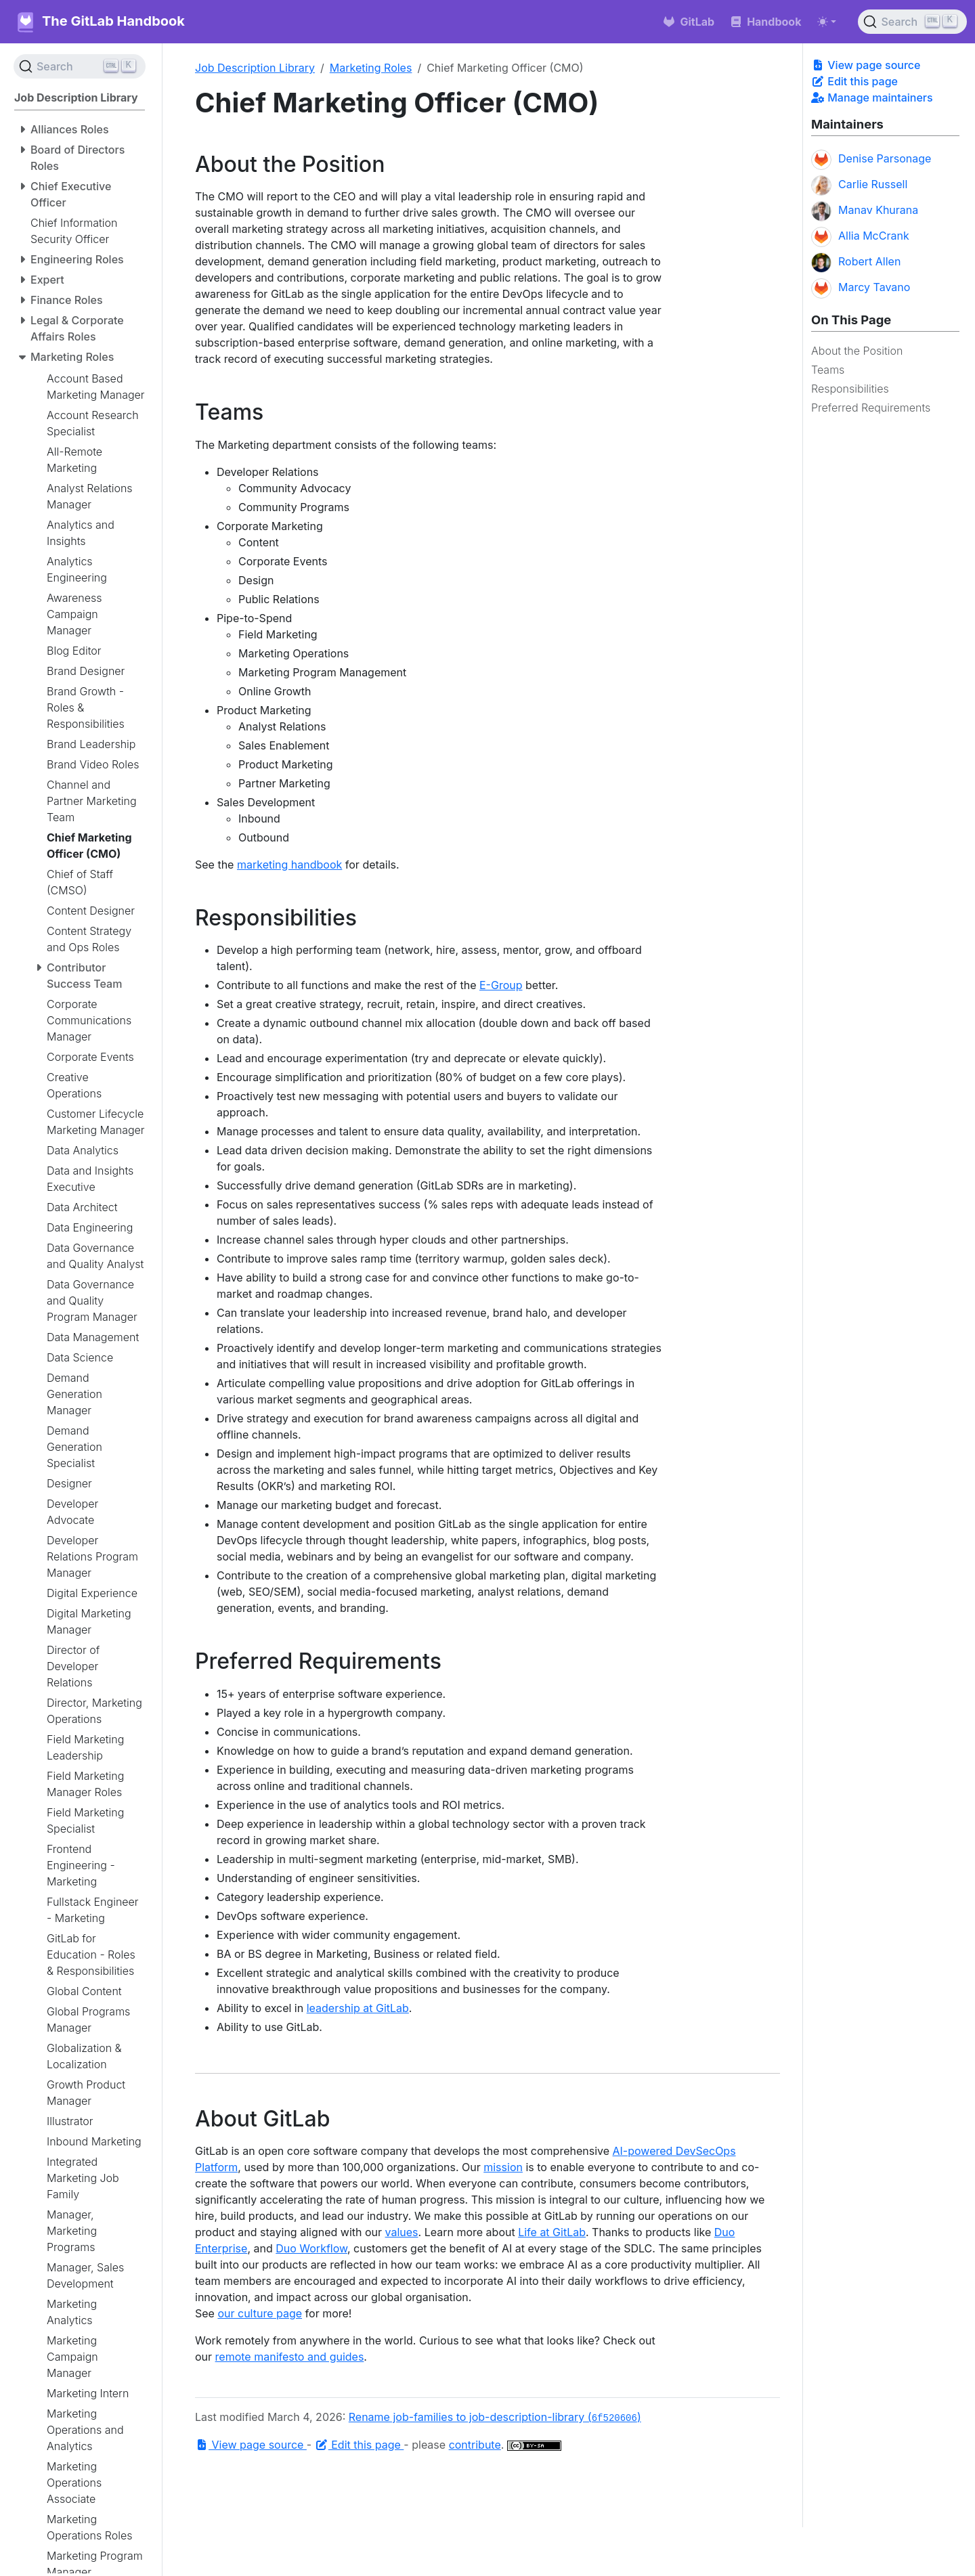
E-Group (501, 985)
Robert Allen (856, 263)
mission (503, 2167)
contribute (475, 2444)
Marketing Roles (371, 67)
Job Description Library (255, 67)
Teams (827, 369)
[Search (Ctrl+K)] (912, 21)
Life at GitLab (552, 2232)
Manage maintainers (872, 97)
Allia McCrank (860, 237)
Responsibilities (850, 388)
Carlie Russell (859, 185)
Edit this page (854, 81)
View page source (865, 65)
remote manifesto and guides (289, 2356)
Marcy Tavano (860, 288)
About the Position (857, 350)
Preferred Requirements (870, 407)
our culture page (259, 2313)
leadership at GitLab (358, 2008)
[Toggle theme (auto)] (827, 21)
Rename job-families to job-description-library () (495, 2417)
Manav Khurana (864, 211)
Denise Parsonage (871, 160)
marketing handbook (289, 864)
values (401, 2232)
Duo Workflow (311, 2248)
